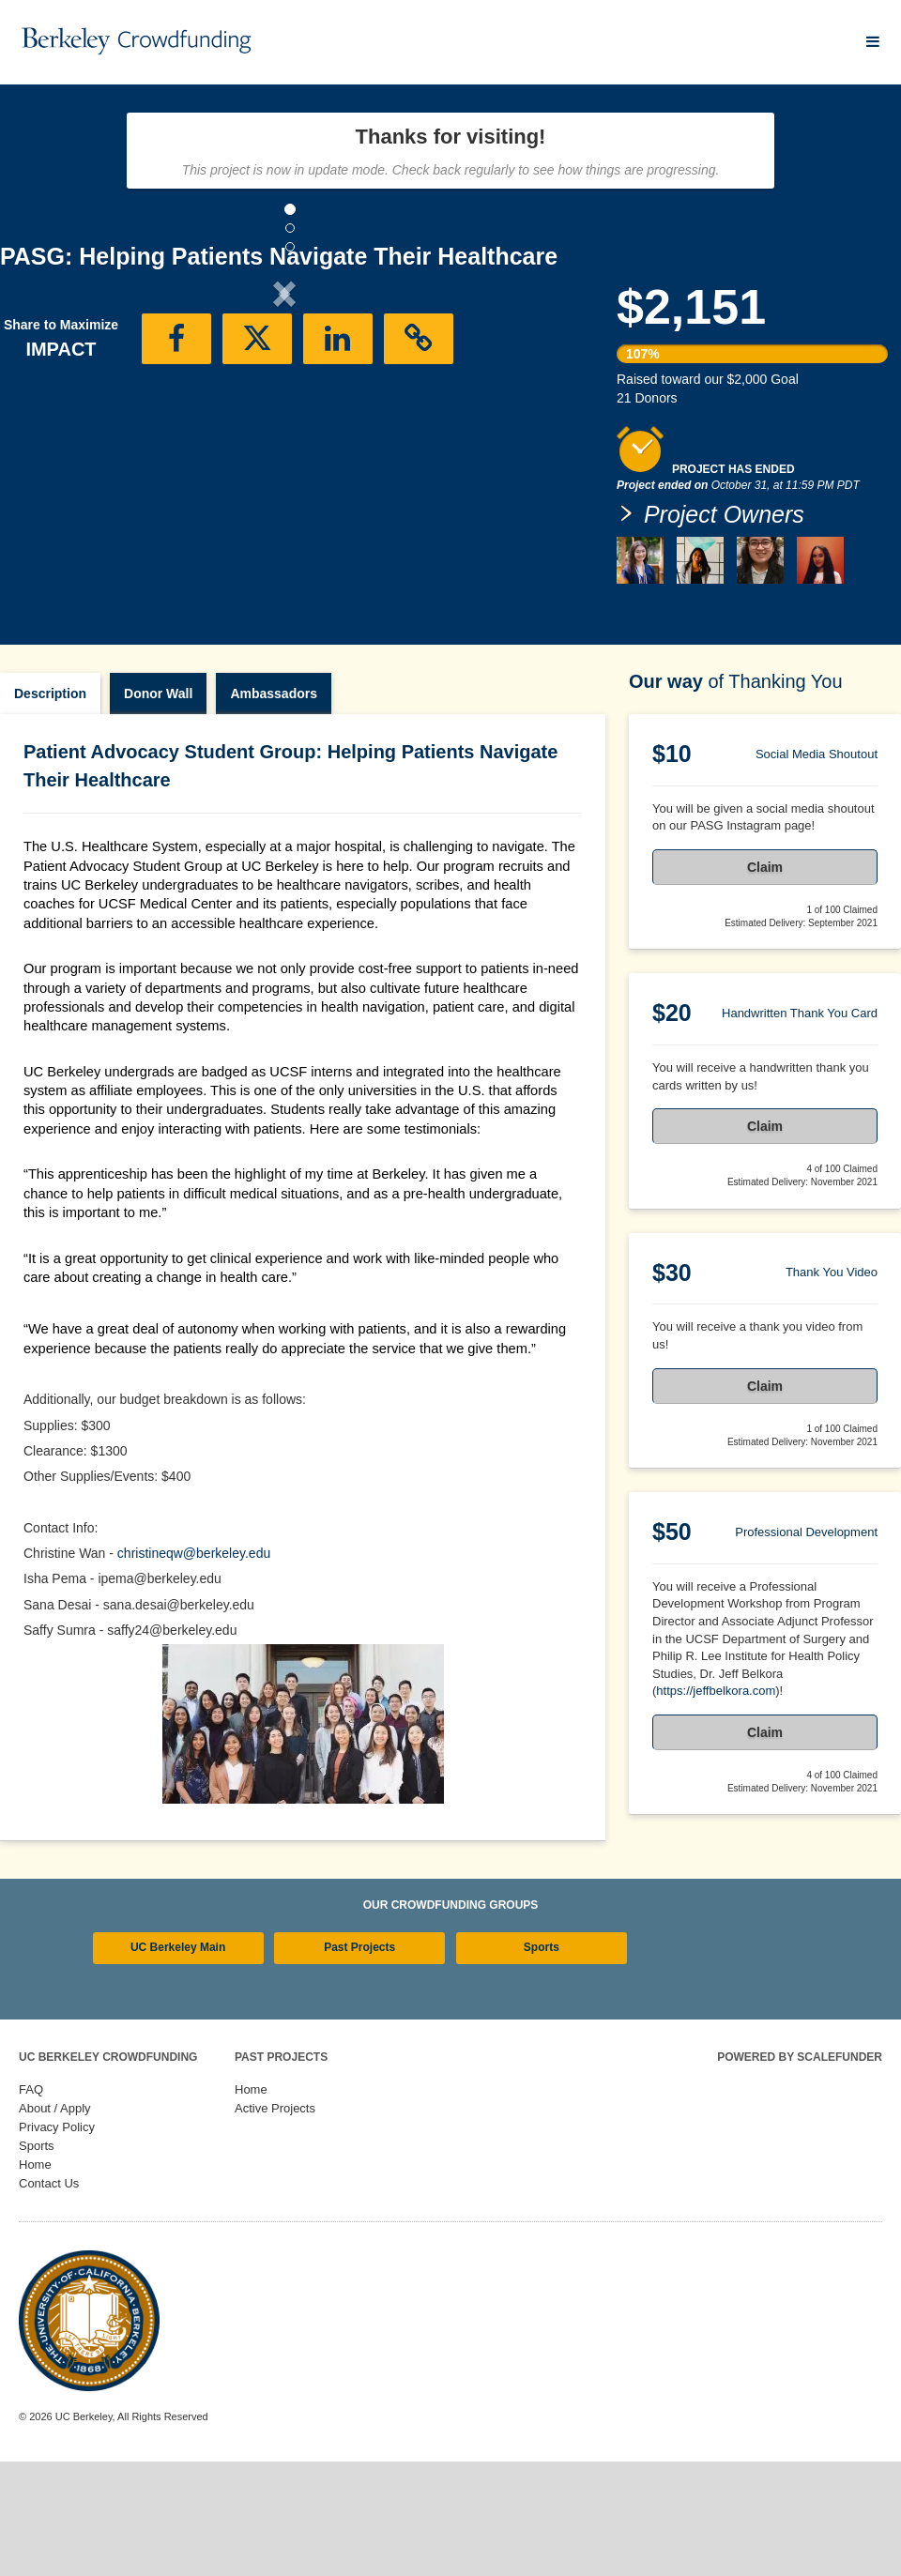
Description (50, 772)
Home (35, 2243)
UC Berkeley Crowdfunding (108, 2135)
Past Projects (359, 2026)
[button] (42, 448)
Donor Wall (158, 772)
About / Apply (55, 2187)
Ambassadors (273, 772)
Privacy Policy (57, 2206)
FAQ (31, 2168)
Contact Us (49, 2262)
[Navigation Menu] (872, 42)
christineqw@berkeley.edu (193, 1631)
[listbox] (284, 449)
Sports (541, 2026)
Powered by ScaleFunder (799, 2135)
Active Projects (275, 2187)
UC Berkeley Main (177, 2026)
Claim (765, 945)
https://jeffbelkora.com (715, 1769)
